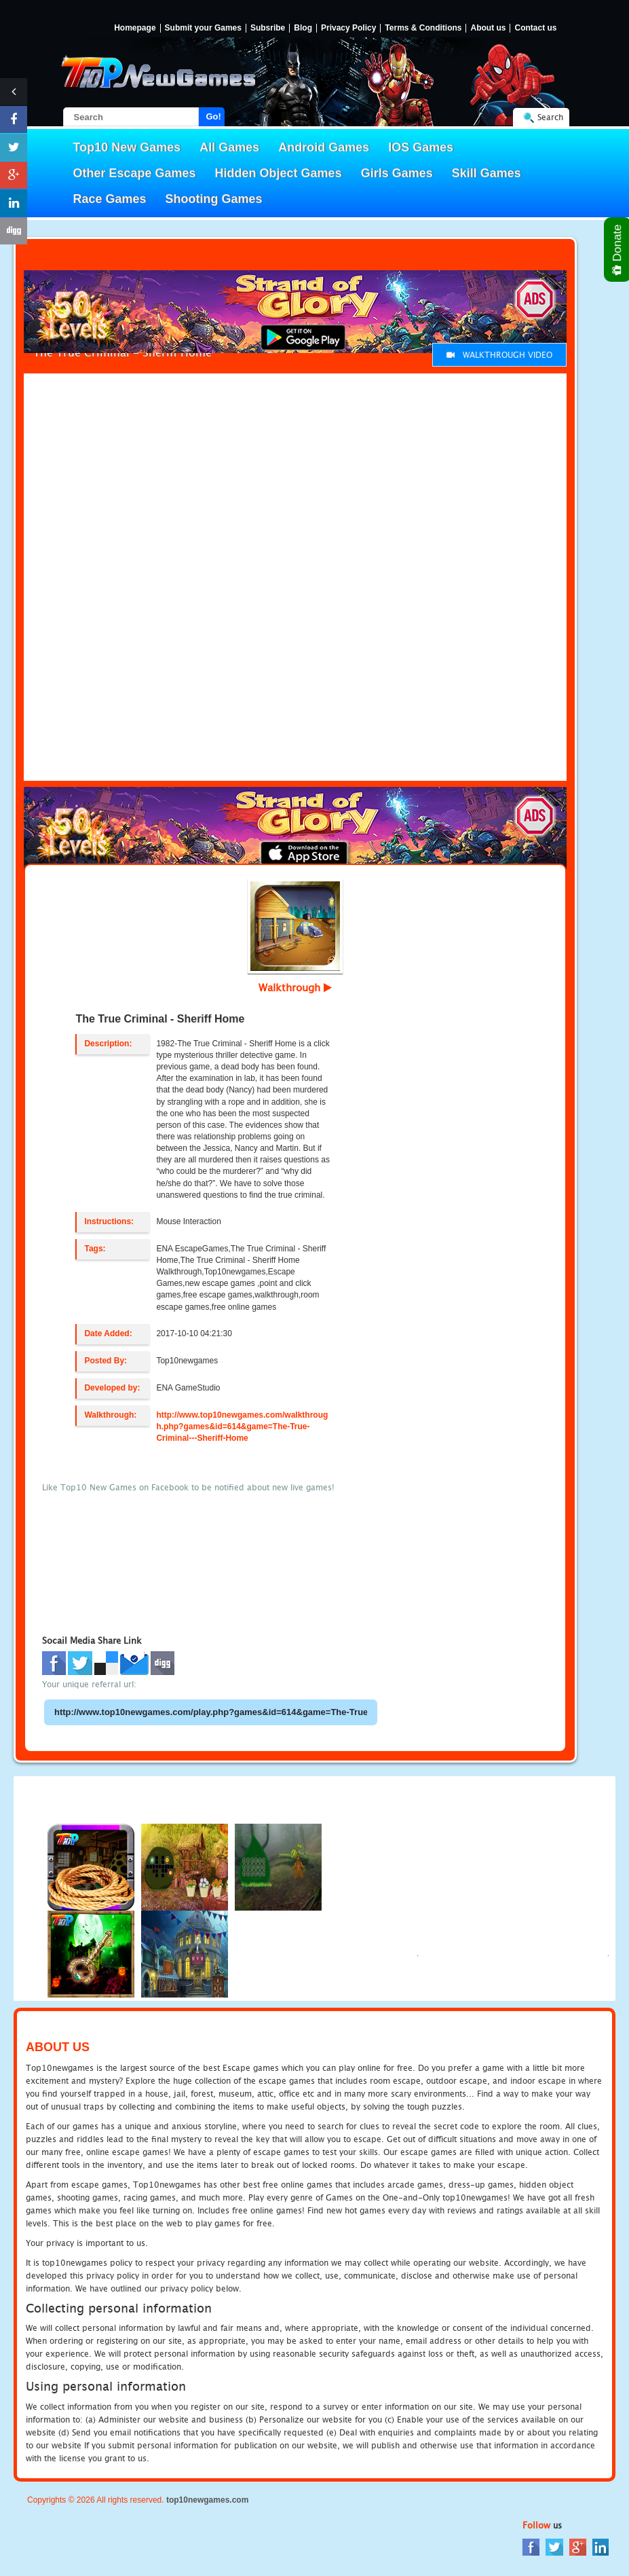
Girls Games (397, 173)
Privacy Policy (348, 28)
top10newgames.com (207, 2500)
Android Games (323, 147)
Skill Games (486, 173)
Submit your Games (203, 28)
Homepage (134, 28)
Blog (303, 28)
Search (550, 117)
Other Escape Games (134, 173)
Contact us (535, 28)
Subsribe (267, 28)
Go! (213, 116)
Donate (617, 249)
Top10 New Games (127, 147)
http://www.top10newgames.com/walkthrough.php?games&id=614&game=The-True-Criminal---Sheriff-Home (242, 1426)
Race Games (110, 199)
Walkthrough (295, 987)
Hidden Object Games (278, 173)
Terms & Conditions (423, 28)
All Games (229, 147)
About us (488, 28)
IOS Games (420, 147)
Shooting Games (214, 199)
